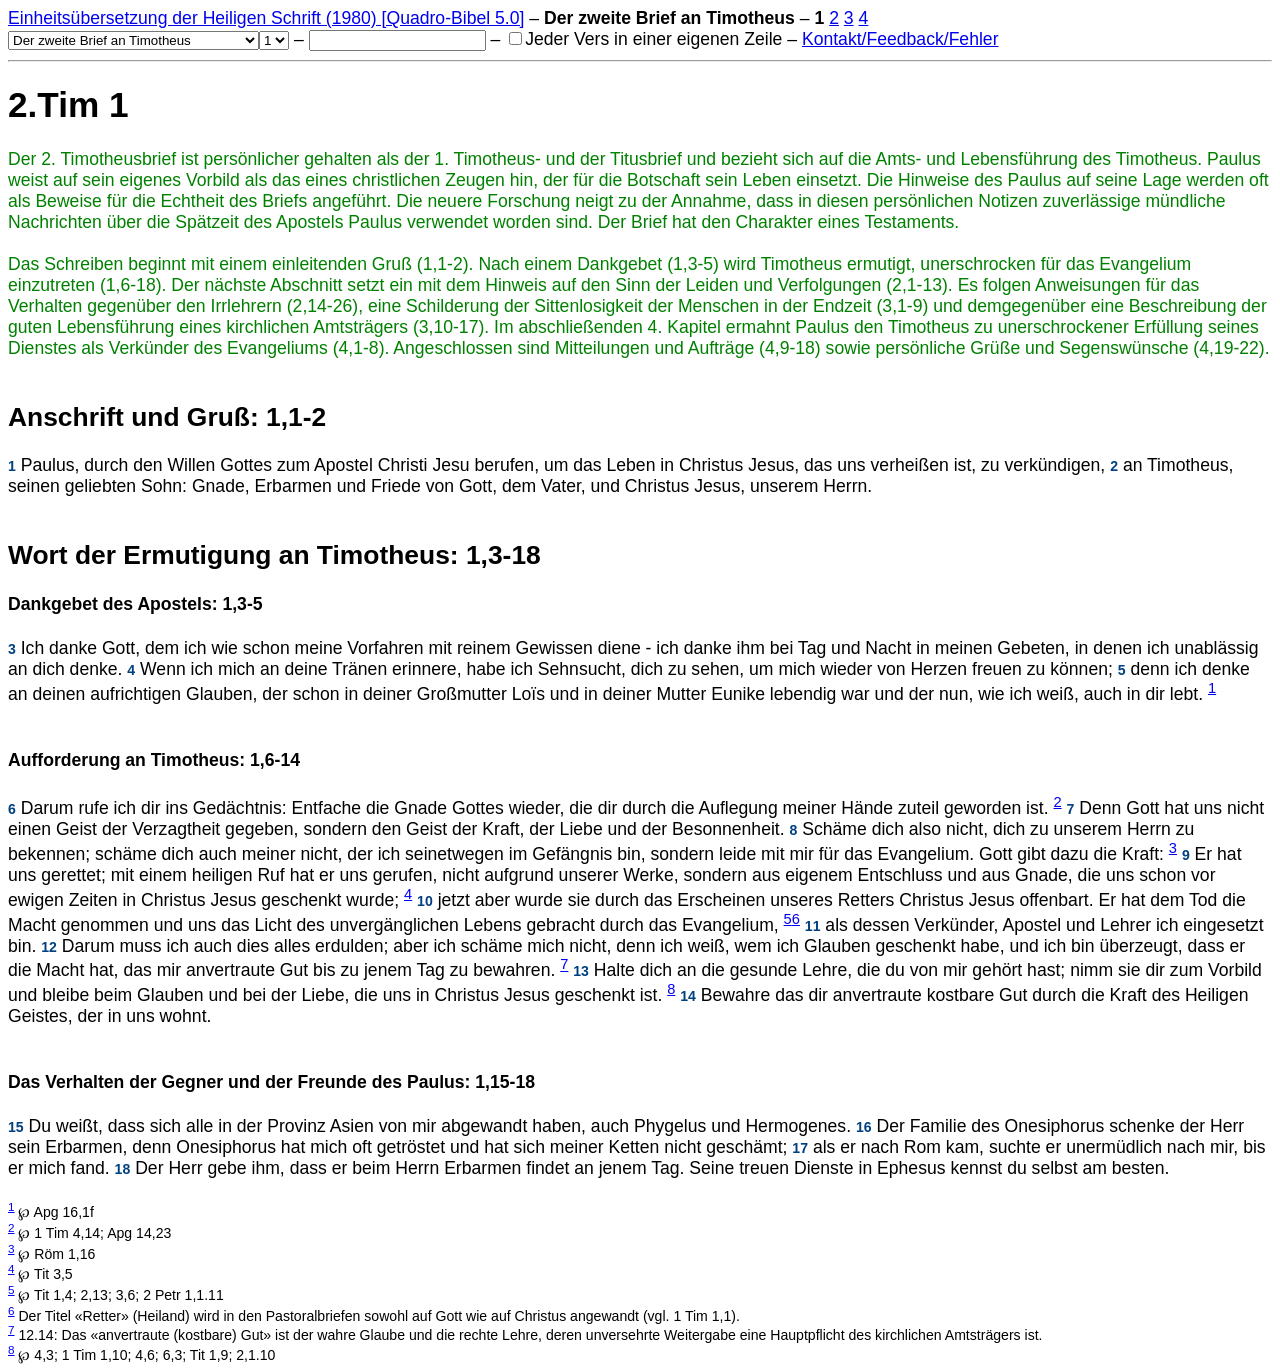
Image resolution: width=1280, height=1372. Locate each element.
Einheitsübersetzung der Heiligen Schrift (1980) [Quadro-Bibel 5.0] (266, 18)
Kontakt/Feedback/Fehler (900, 39)
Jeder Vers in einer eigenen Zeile (645, 39)
